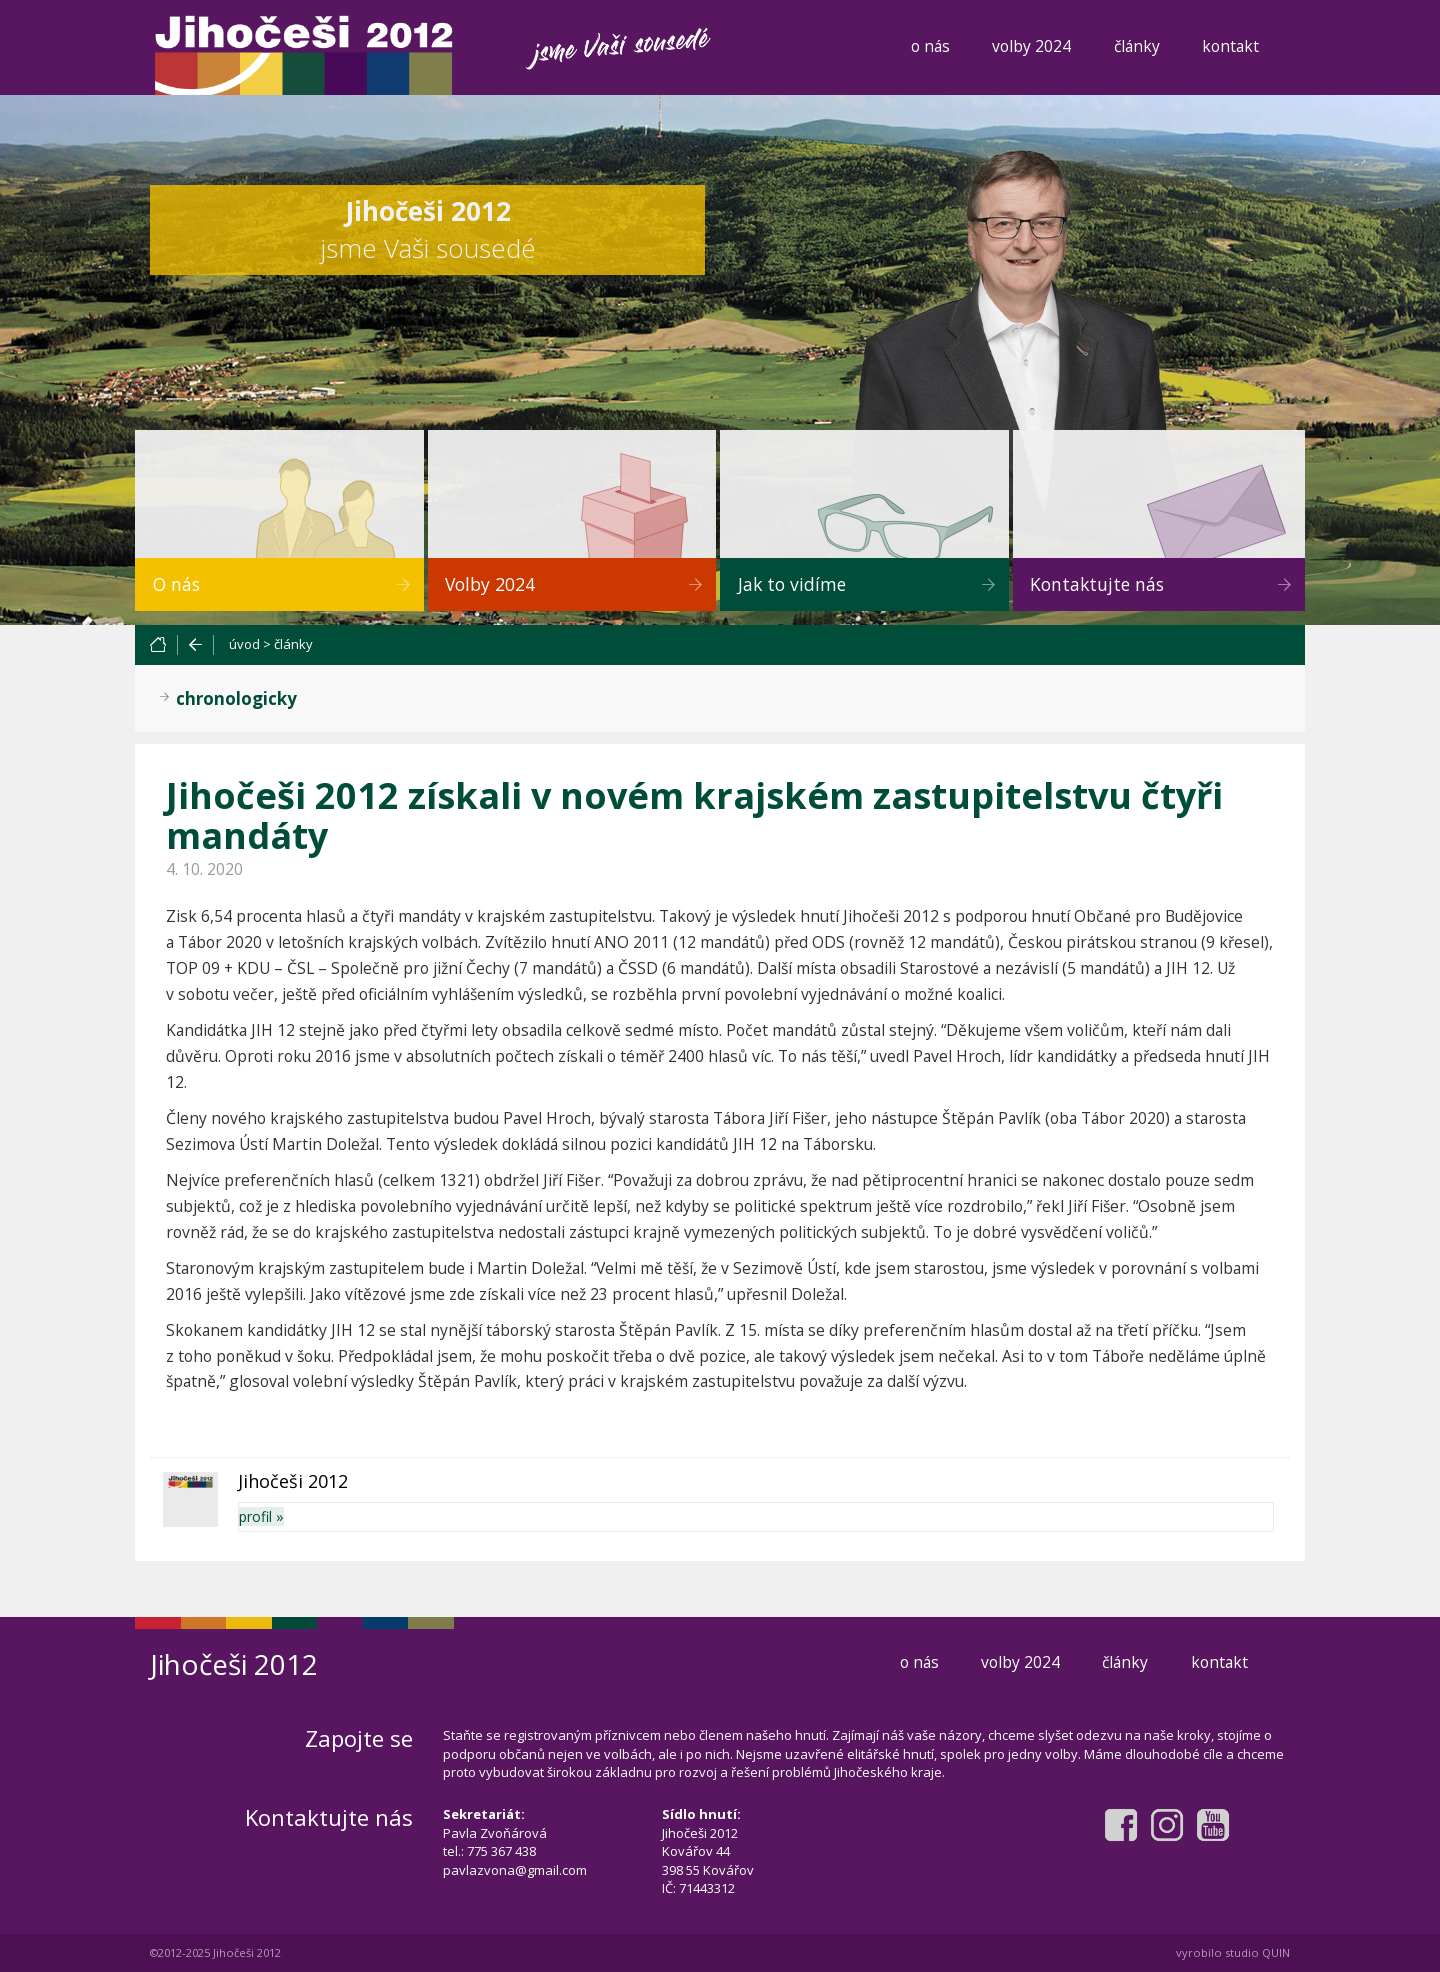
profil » (261, 1516)
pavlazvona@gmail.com (515, 1870)
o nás (930, 46)
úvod (244, 644)
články (1137, 46)
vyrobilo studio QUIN (1233, 1952)
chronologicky (236, 698)
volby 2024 (1031, 46)
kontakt (1230, 46)
